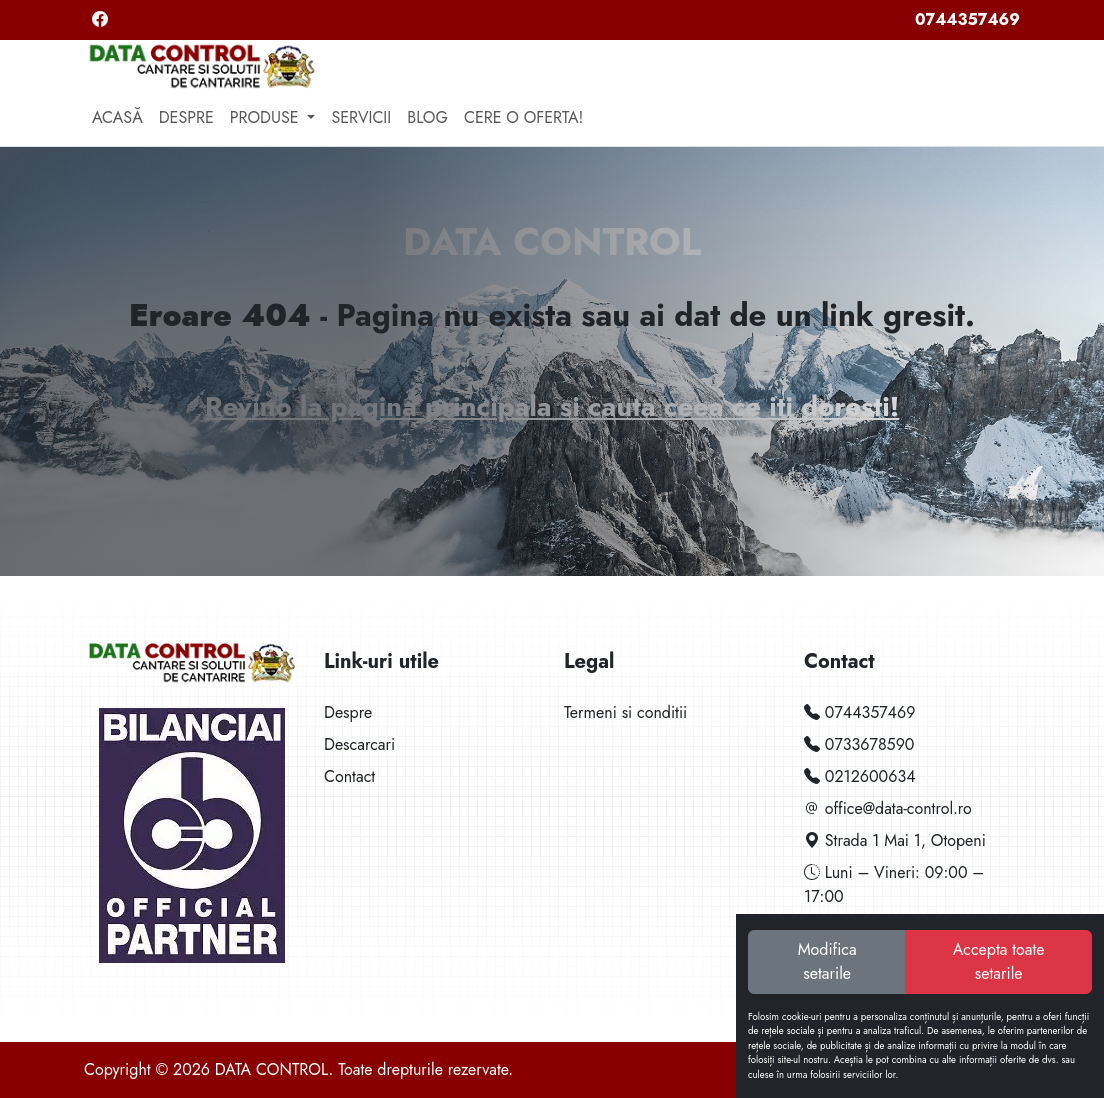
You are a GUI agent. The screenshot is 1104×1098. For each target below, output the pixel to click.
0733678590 (859, 744)
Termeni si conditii (625, 712)
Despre (186, 117)
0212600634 (860, 776)
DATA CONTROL (552, 241)
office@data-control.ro (888, 808)
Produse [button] (267, 117)
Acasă (117, 117)
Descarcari (359, 744)
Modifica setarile (827, 961)
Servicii (361, 117)
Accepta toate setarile (999, 961)
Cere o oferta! (523, 117)
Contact (349, 776)
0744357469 (967, 19)
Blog (427, 117)
